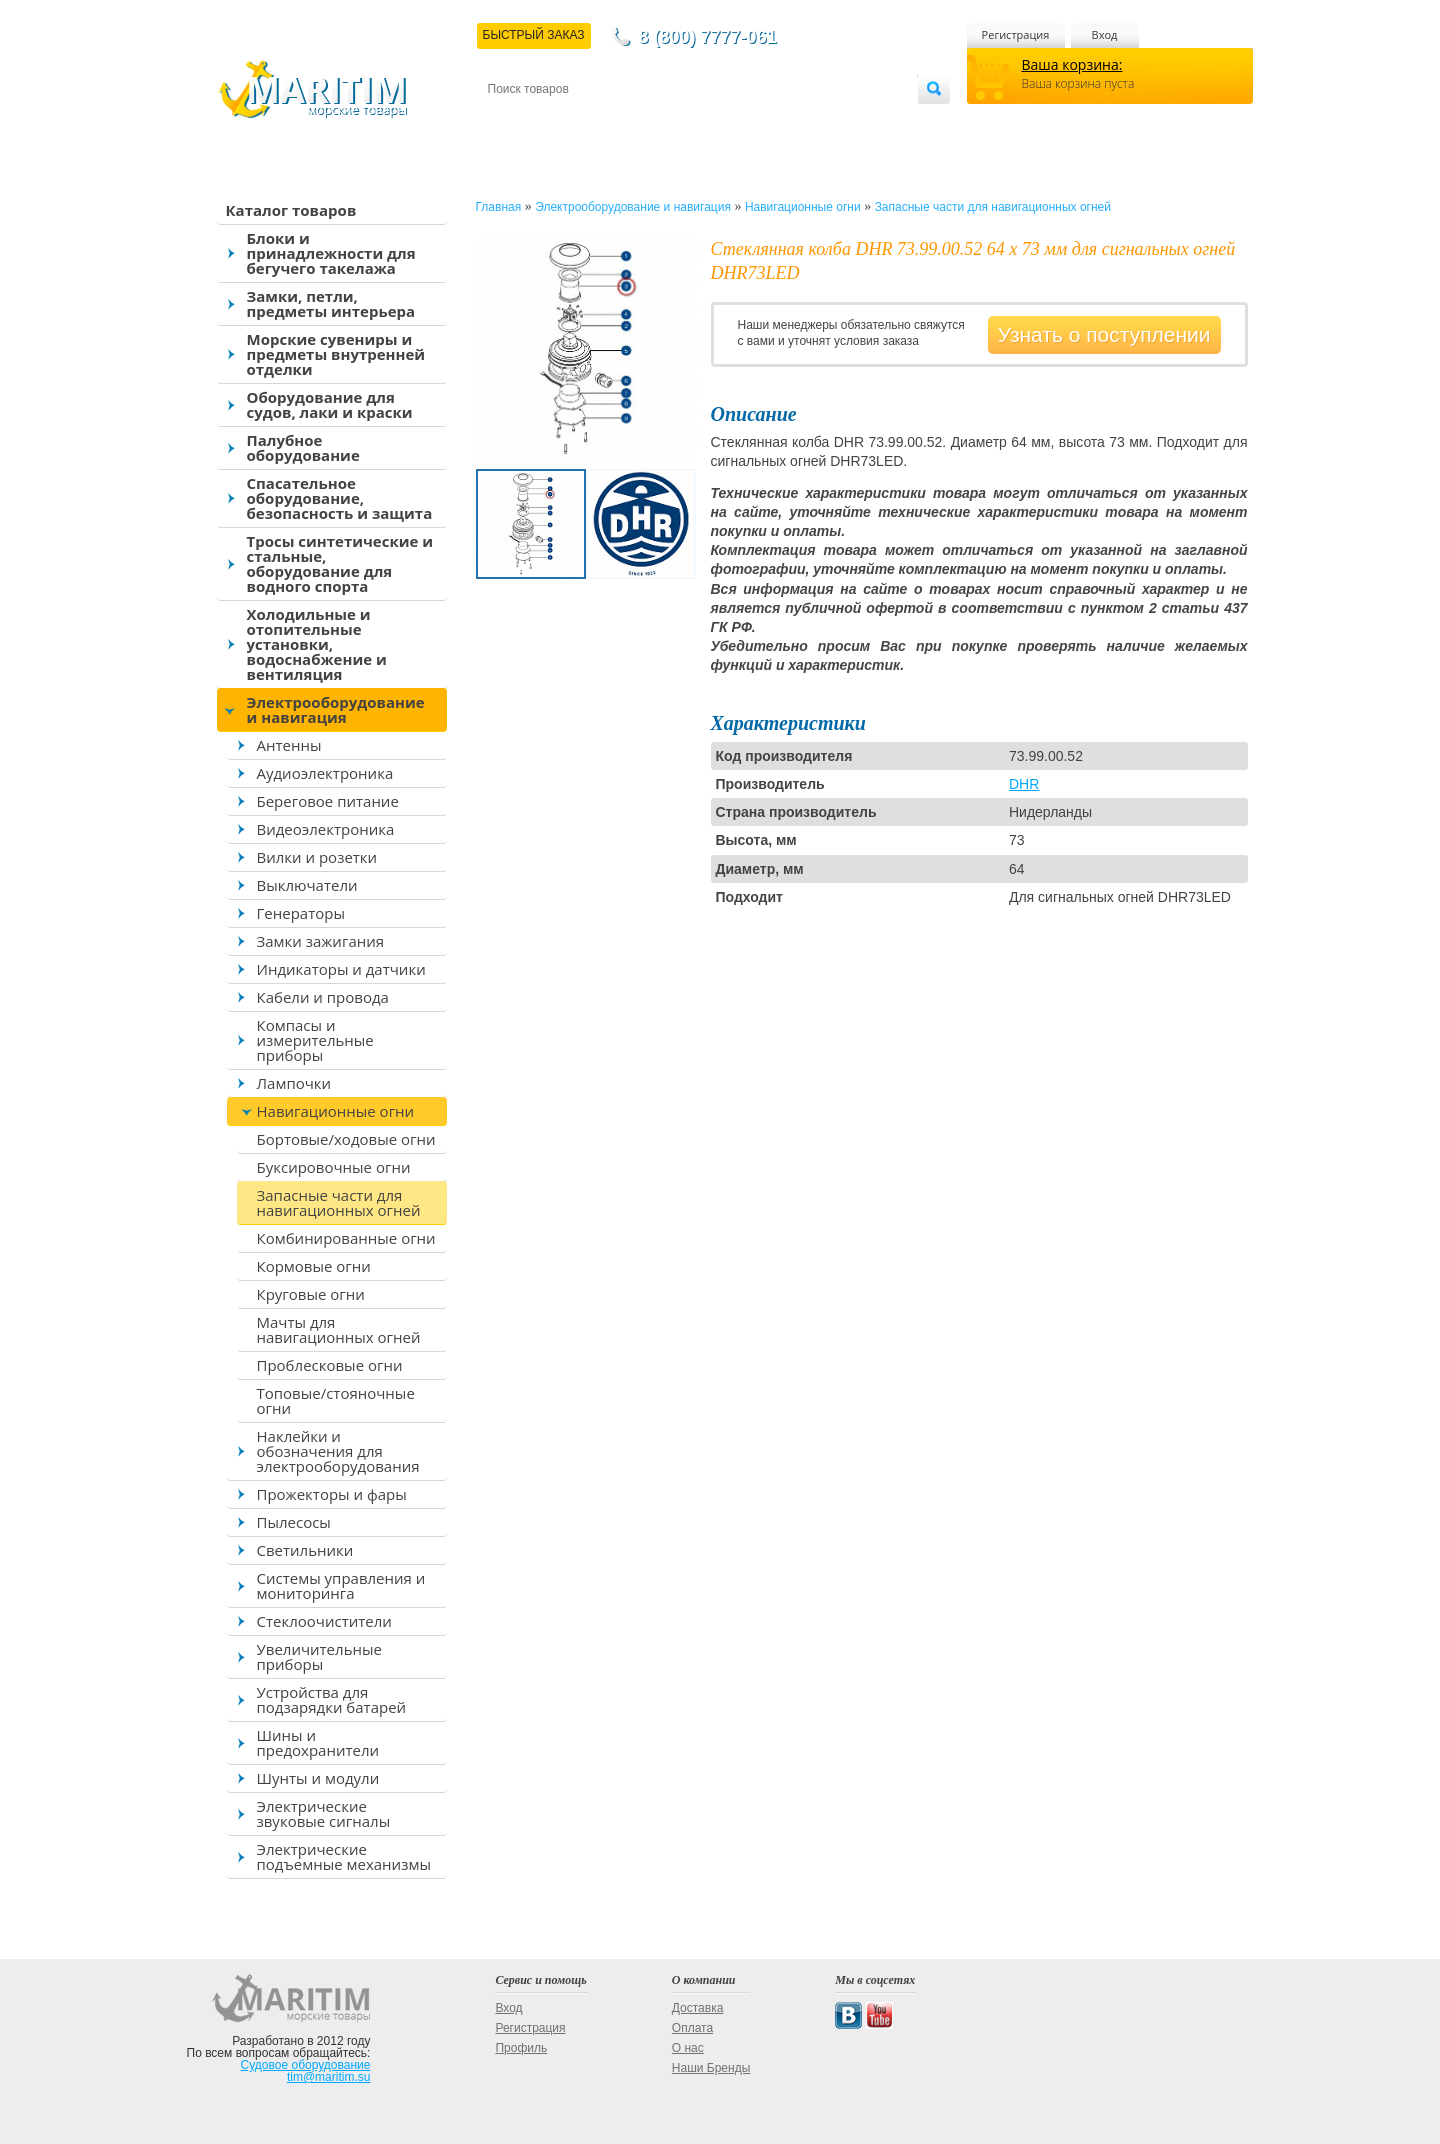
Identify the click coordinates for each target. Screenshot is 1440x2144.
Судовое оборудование (306, 2065)
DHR (1024, 784)
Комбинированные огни (346, 1238)
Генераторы (301, 913)
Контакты (511, 121)
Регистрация (1016, 34)
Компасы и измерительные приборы (315, 1040)
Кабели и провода (323, 997)
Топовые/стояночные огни (336, 1400)
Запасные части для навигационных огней (339, 1202)
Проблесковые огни (330, 1365)
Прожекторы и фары (332, 1494)
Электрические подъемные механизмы (344, 1856)
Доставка (585, 121)
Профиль (521, 2048)
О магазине (727, 121)
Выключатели (307, 885)
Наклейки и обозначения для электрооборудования (338, 1451)
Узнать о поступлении (1104, 334)
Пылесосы (294, 1522)
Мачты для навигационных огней (339, 1329)
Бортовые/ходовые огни (346, 1139)
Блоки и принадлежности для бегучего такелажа (331, 253)
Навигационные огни (336, 1111)
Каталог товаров (291, 210)
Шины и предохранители (318, 1742)
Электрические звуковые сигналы (324, 1813)
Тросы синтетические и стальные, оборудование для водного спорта (340, 563)
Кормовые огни (314, 1266)
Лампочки (294, 1083)
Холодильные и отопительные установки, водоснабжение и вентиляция (317, 644)
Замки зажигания (321, 941)
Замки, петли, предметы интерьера (331, 303)
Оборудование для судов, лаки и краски (330, 404)
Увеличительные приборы (319, 1656)
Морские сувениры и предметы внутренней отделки (336, 354)
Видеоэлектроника (326, 829)
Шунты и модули (318, 1778)
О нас (688, 2048)
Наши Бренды (711, 2068)
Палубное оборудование (303, 447)
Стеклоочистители (324, 1621)
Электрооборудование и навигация (336, 709)
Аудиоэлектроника (325, 773)
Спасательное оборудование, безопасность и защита (340, 498)
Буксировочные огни (334, 1167)
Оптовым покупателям (854, 121)
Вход (1105, 34)
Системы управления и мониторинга (341, 1585)
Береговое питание (328, 801)
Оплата (652, 121)
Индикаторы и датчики (341, 969)
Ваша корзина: (1072, 64)
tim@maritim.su (329, 2077)
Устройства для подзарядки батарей (332, 1699)
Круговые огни (311, 1294)
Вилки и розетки (317, 857)
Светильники (305, 1550)
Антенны (289, 745)
